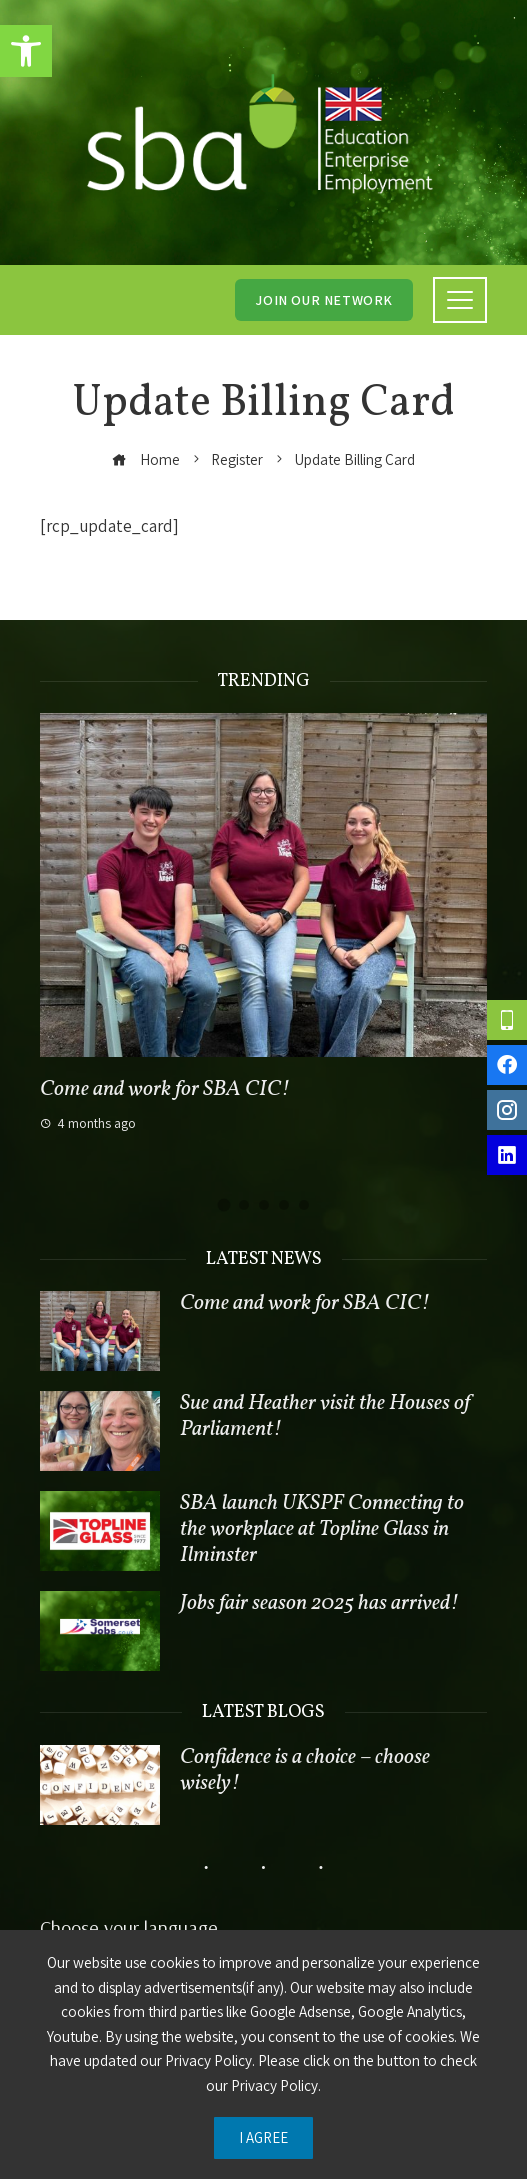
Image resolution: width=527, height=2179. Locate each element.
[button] (26, 51)
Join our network (324, 300)
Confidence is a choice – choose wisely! (305, 1770)
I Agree (263, 2137)
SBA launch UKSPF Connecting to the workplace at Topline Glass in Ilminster (322, 1529)
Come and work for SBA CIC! (165, 1089)
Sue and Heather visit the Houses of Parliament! (325, 1416)
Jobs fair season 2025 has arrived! (319, 1603)
